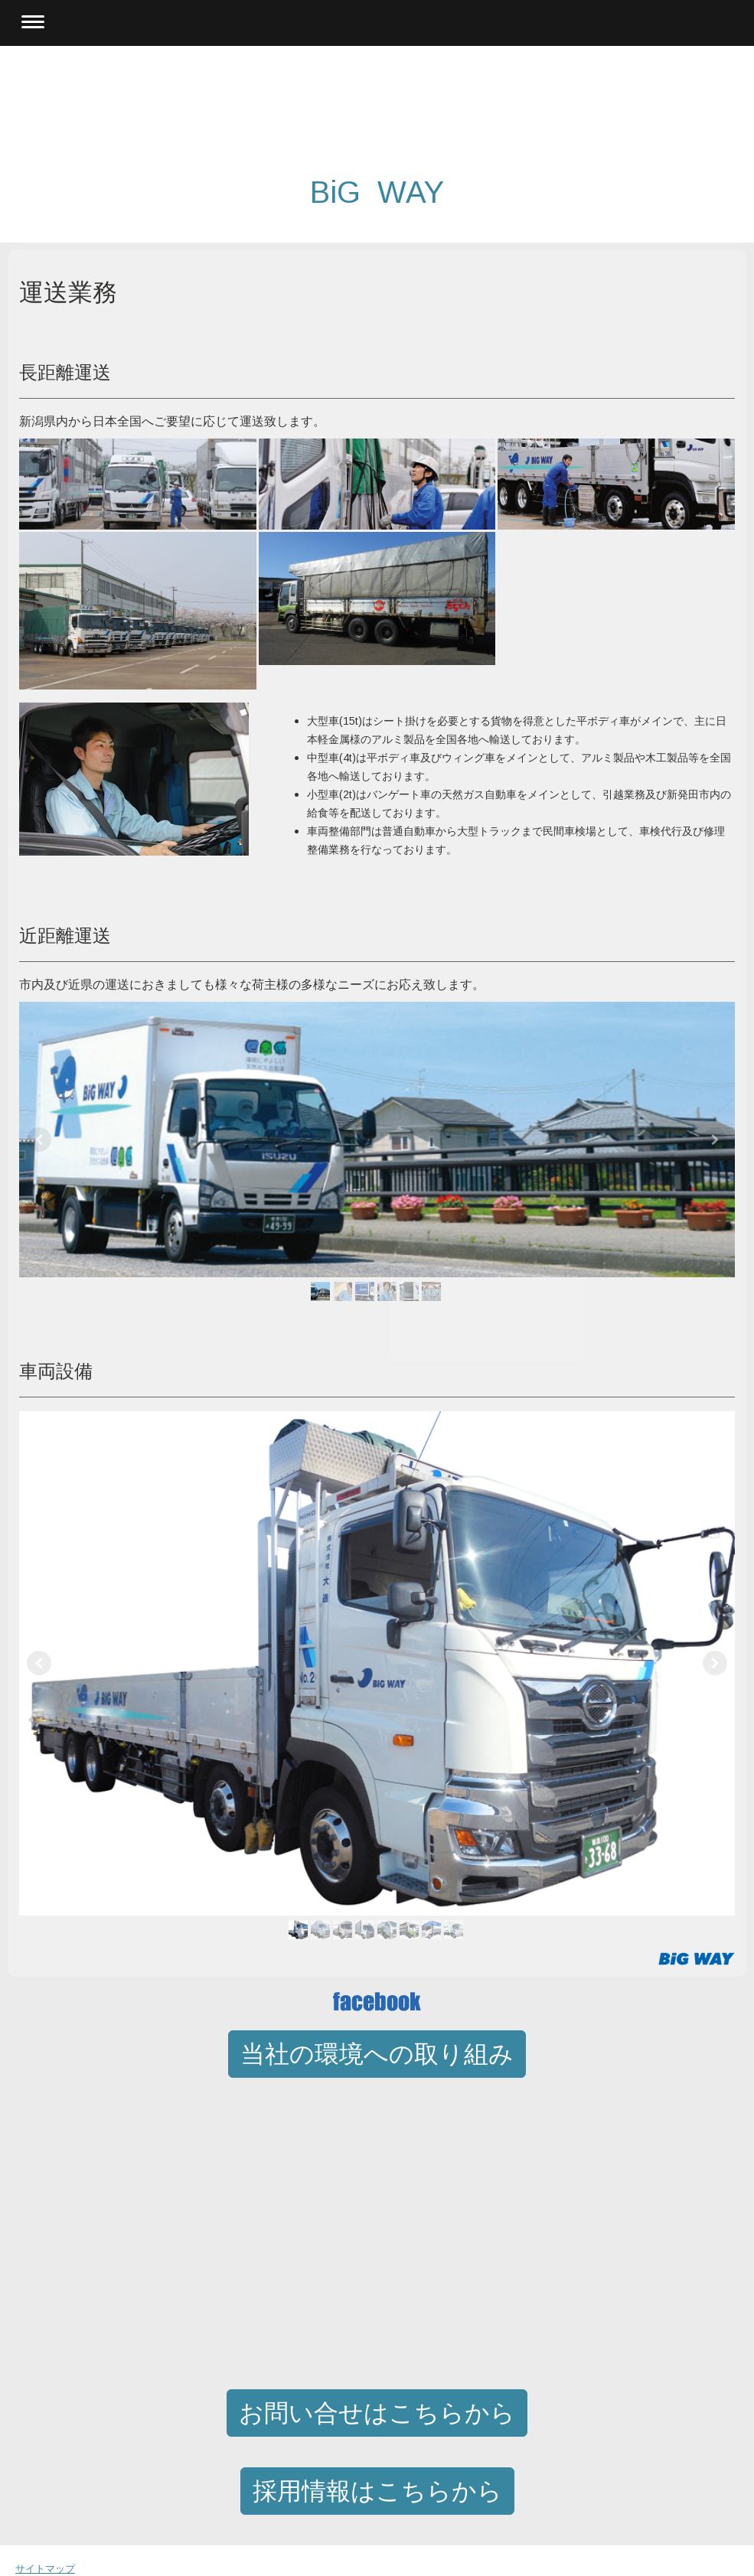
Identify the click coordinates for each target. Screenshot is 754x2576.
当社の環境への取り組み (377, 2054)
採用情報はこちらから (377, 2491)
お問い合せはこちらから (377, 2413)
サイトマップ (45, 2568)
